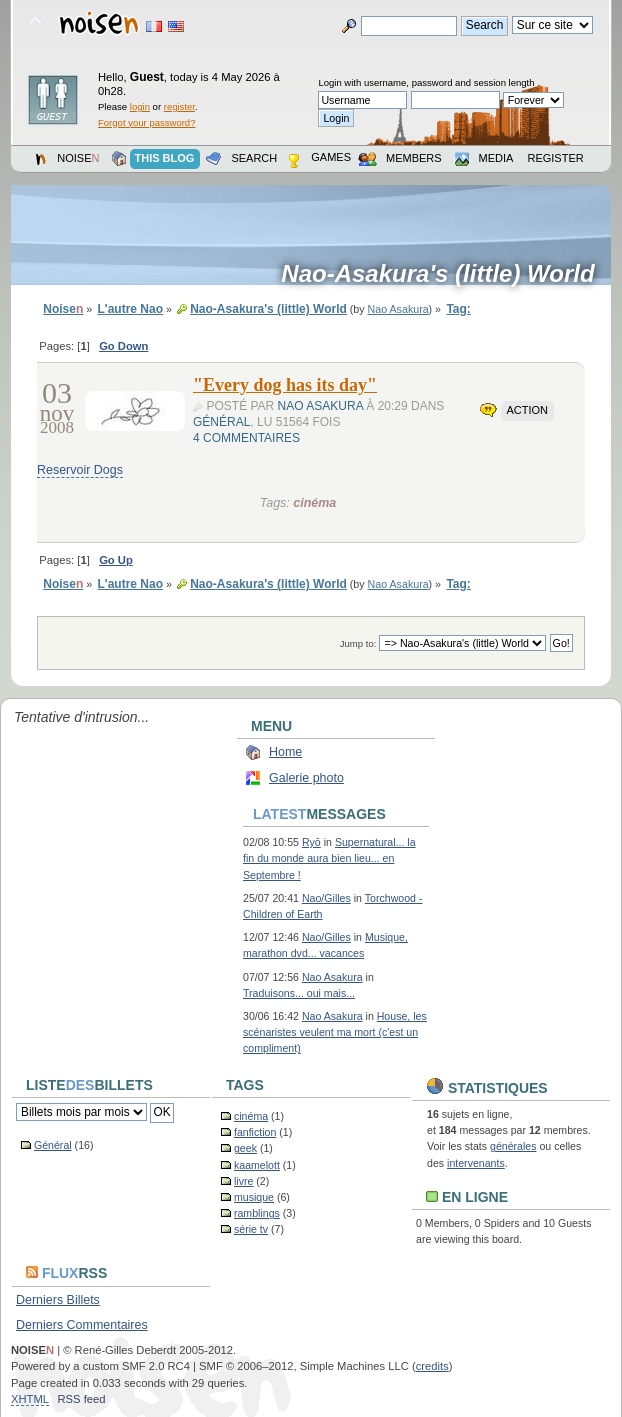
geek (245, 1148)
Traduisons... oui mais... (299, 993)
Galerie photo (306, 778)
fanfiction (255, 1132)
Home (285, 752)
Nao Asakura (398, 309)
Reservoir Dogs (80, 470)
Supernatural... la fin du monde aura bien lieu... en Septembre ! (329, 858)
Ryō (311, 842)
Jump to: (358, 643)
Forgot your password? (146, 122)
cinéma (314, 503)
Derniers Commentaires (82, 1325)
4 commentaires (246, 438)
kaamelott (257, 1165)
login (140, 106)
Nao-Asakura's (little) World (444, 274)
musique (254, 1197)
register (179, 106)
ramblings (257, 1213)
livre (243, 1181)
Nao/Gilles (326, 898)
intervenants (476, 1163)
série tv (251, 1229)
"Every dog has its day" (285, 385)
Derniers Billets (58, 1300)
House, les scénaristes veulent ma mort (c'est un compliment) (335, 1032)
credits (432, 1366)
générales (513, 1146)
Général (221, 422)
